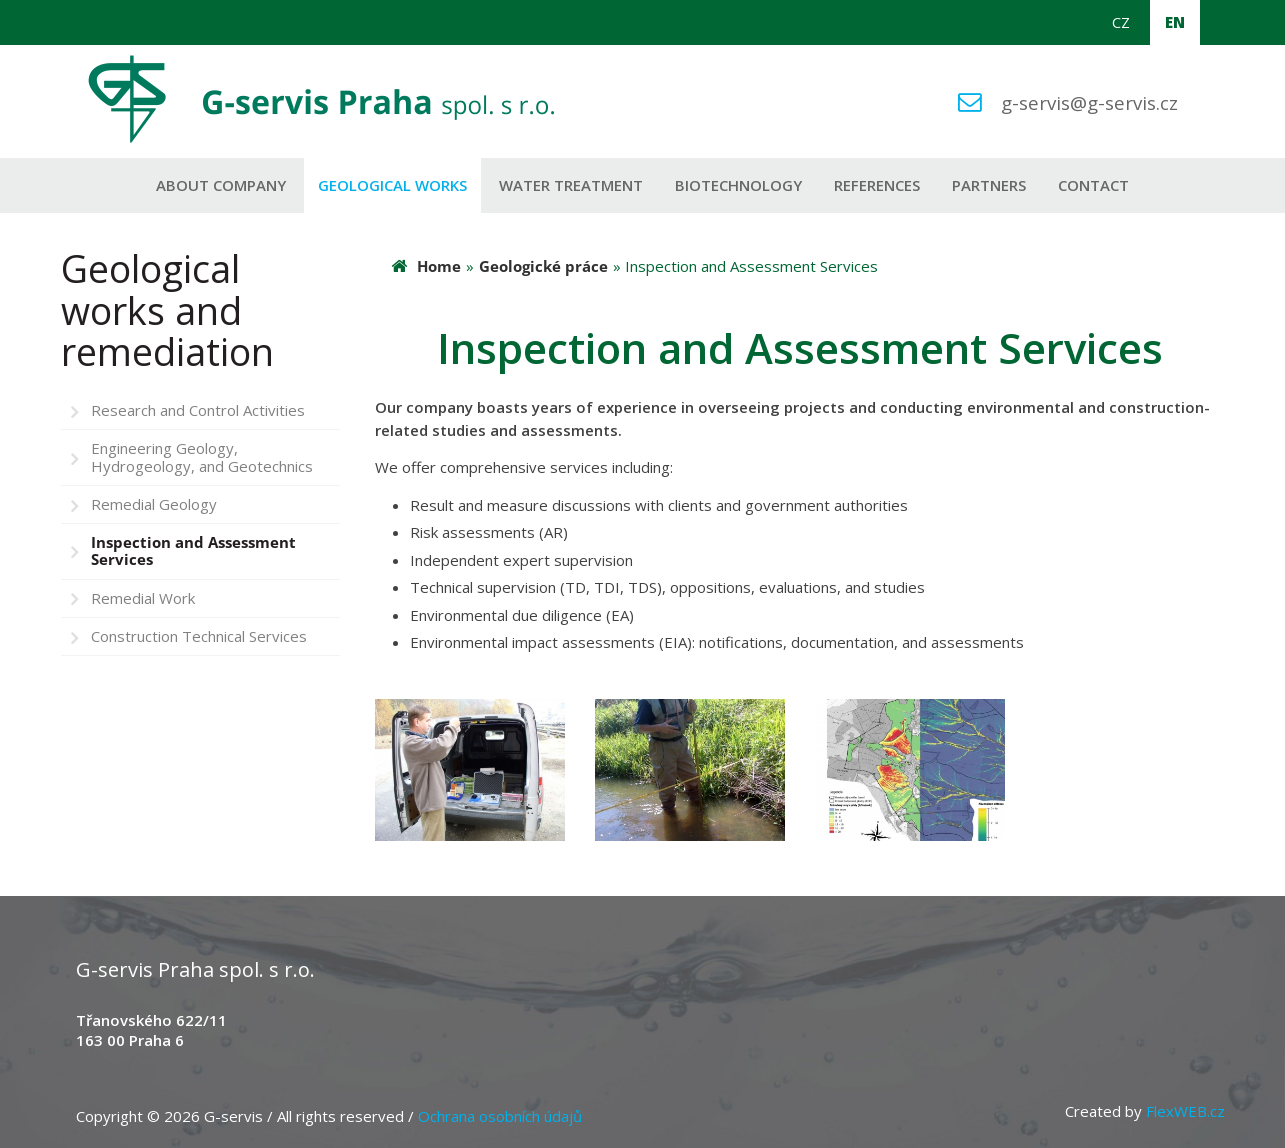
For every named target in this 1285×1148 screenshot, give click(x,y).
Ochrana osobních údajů (500, 1116)
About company (221, 185)
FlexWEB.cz (1185, 1111)
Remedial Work (143, 598)
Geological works (392, 185)
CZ (1121, 22)
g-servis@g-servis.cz (1089, 102)
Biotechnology (738, 185)
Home (439, 266)
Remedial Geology (154, 504)
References (877, 185)
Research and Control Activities (198, 410)
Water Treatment (571, 185)
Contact (1093, 185)
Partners (989, 185)
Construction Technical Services (199, 636)
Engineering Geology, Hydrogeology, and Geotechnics (202, 456)
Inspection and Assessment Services (193, 550)
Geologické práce (543, 266)
